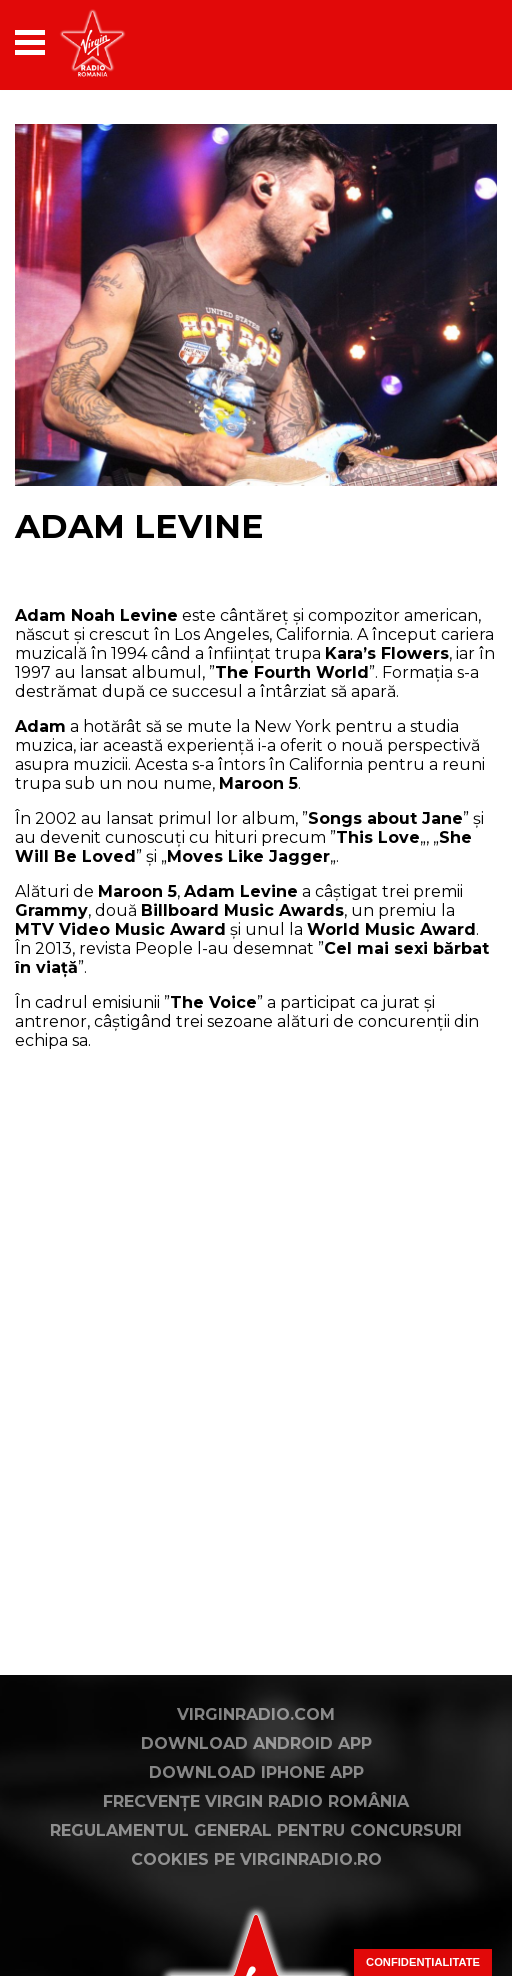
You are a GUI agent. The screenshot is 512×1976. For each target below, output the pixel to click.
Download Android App (256, 1743)
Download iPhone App (256, 1772)
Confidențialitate (423, 1962)
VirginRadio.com (256, 1714)
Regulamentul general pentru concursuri (256, 1830)
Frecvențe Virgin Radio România (256, 1801)
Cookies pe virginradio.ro (256, 1859)
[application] (447, 42)
